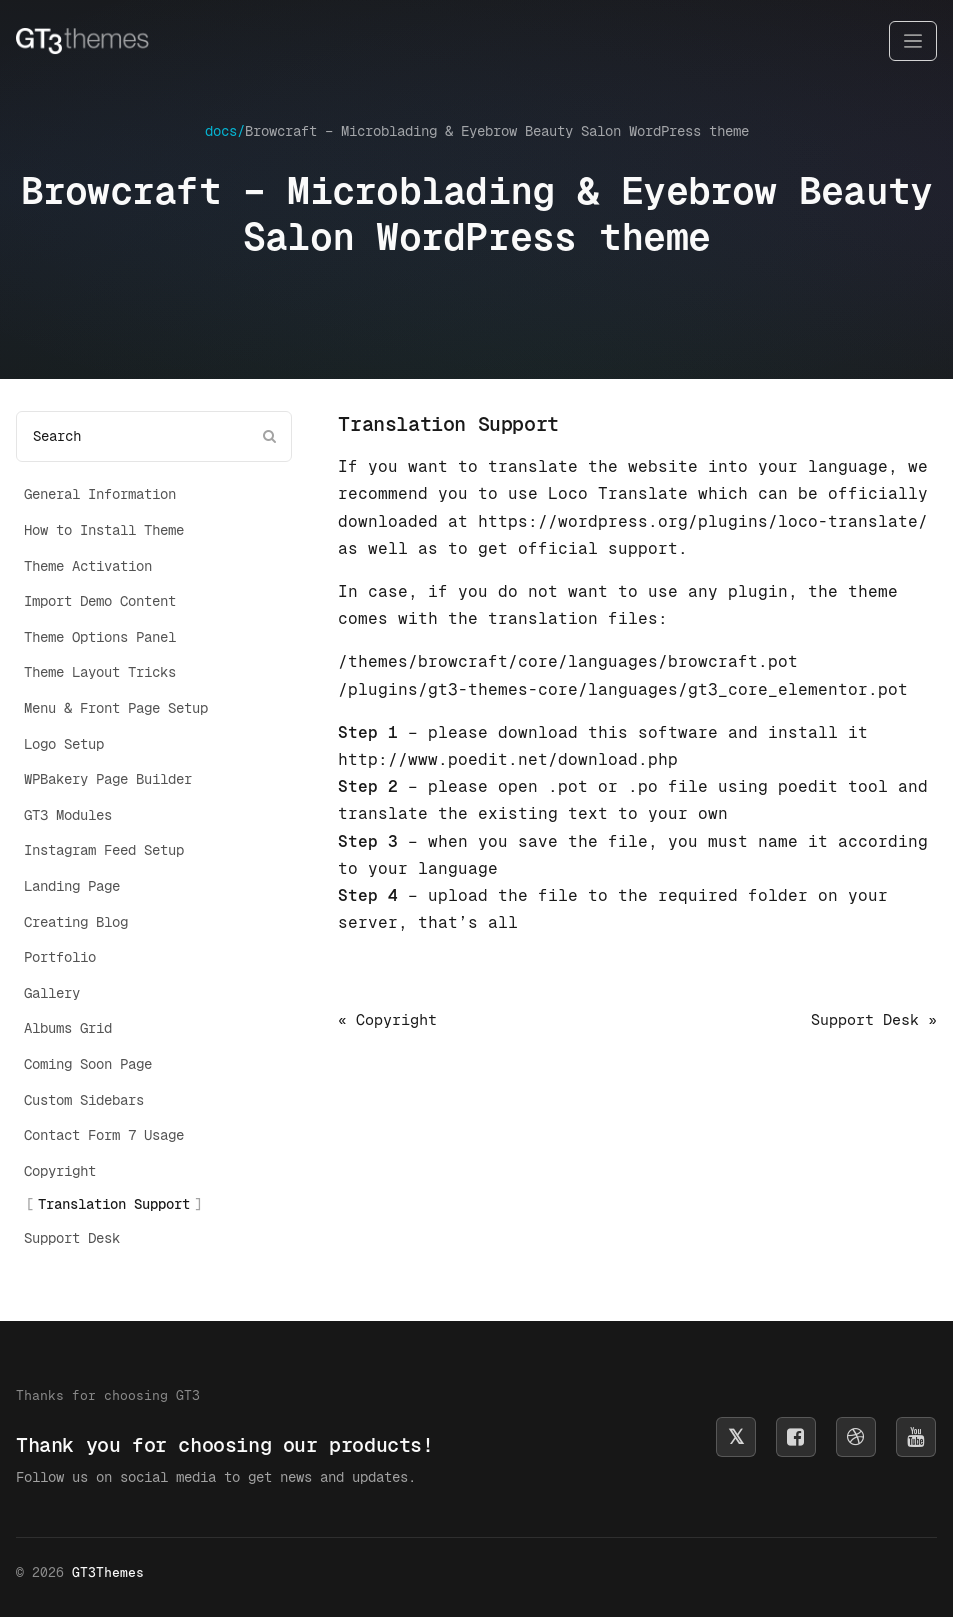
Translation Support (114, 1204)
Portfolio (60, 957)
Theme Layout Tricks (100, 672)
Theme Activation (88, 566)
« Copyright (387, 1019)
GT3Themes (108, 1572)
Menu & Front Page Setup (116, 708)
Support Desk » (874, 1019)
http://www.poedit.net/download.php (508, 759)
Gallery (52, 993)
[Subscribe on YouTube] (916, 1437)
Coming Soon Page (88, 1064)
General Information (100, 494)
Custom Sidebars (84, 1100)
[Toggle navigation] (913, 41)
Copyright (60, 1171)
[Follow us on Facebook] (796, 1437)
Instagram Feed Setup (104, 850)
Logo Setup (64, 744)
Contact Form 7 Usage (104, 1135)
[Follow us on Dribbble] (856, 1437)
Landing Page (72, 886)
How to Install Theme (104, 530)
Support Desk (72, 1238)
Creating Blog (76, 922)
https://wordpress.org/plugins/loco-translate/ (703, 521)
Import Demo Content (100, 601)
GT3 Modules (68, 815)
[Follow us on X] (736, 1437)
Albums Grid (68, 1028)
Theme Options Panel (100, 637)
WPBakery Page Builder (108, 779)
